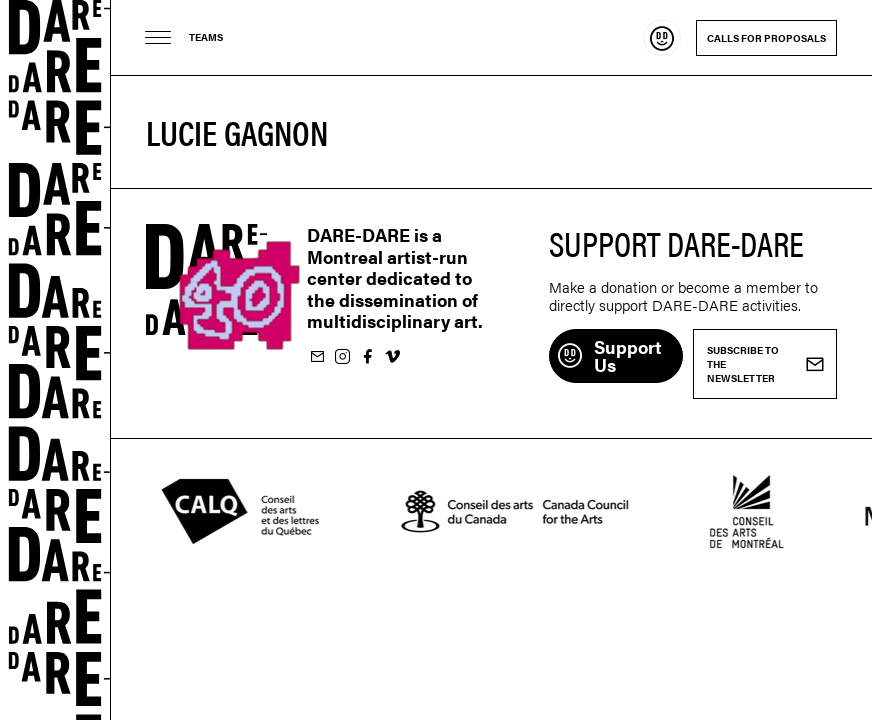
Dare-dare (55, 360)
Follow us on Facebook (367, 357)
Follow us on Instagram (342, 357)
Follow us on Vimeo (392, 357)
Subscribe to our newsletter (317, 357)
